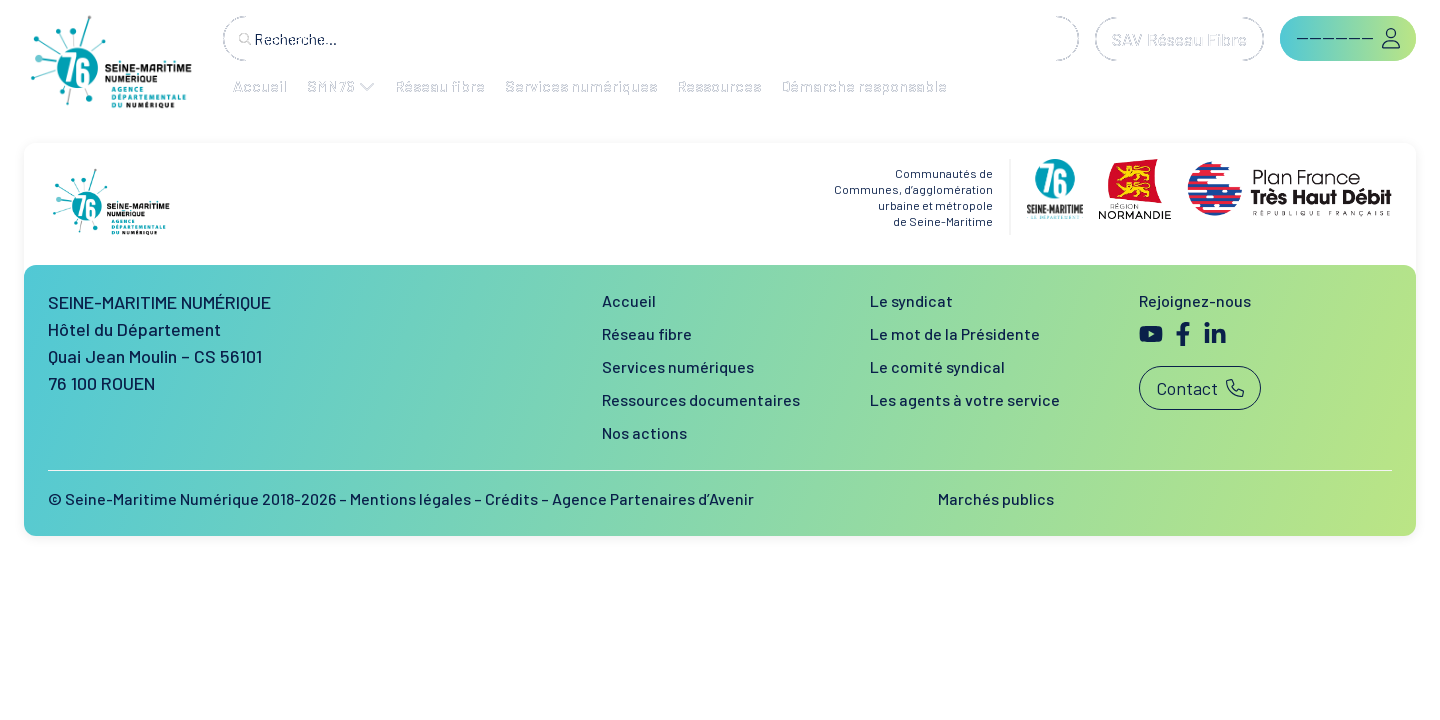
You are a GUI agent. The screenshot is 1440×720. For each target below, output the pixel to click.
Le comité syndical (937, 366)
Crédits (511, 498)
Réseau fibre (647, 333)
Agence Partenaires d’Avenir (653, 498)
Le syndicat (911, 300)
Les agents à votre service (965, 399)
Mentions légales (410, 498)
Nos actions (644, 432)
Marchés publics (996, 498)
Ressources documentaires (701, 399)
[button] (1348, 38)
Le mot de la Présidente (955, 333)
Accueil (629, 300)
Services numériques (678, 366)
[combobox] (651, 38)
